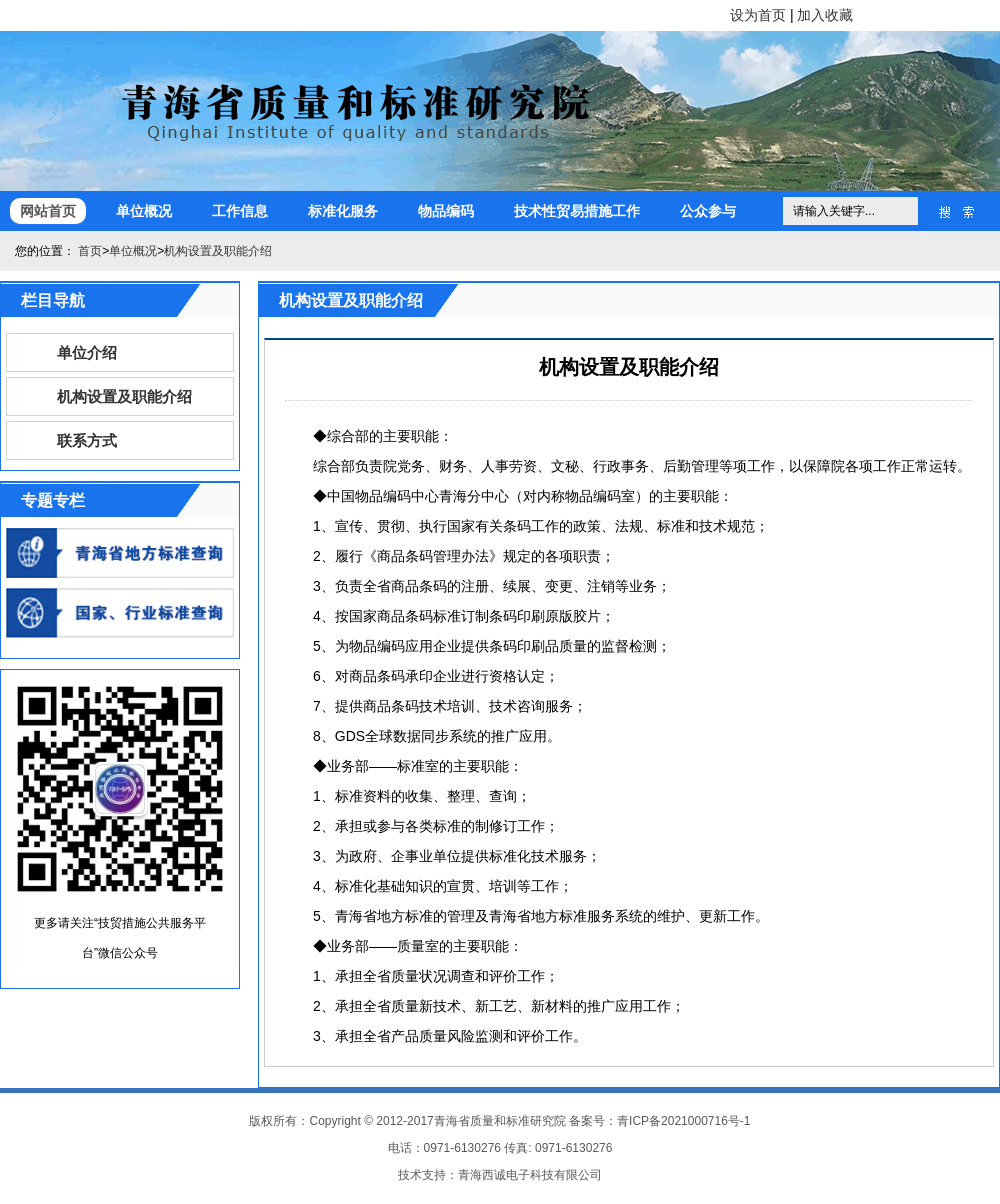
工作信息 (240, 211)
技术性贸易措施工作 (577, 211)
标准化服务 (343, 211)
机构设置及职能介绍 (218, 251)
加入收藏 (825, 15)
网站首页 (48, 211)
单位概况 (144, 211)
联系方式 (87, 440)
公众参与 (708, 211)
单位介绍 (87, 352)
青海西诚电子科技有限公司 (530, 1175)
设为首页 (758, 15)
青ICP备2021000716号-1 (683, 1121)
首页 (90, 251)
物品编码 (446, 211)
